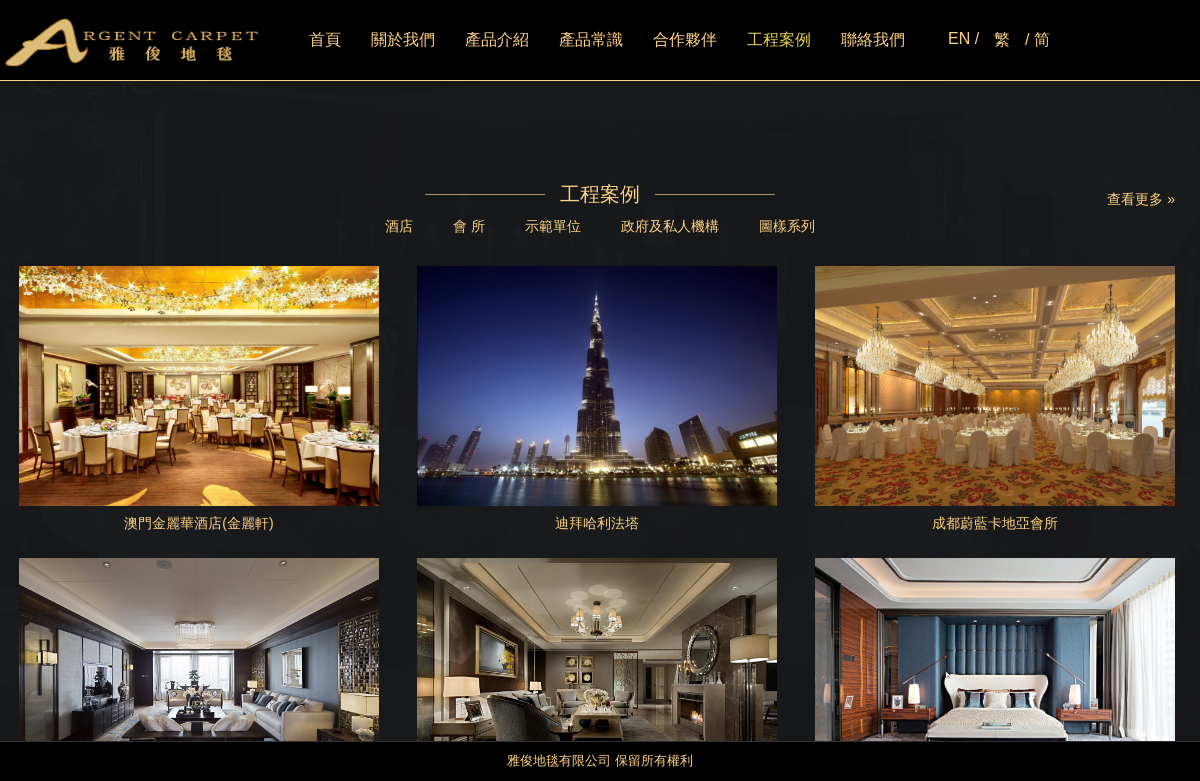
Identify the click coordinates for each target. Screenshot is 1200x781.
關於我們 (403, 39)
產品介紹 (497, 39)
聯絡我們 (873, 39)
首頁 (325, 39)
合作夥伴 (685, 39)
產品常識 (591, 39)
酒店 (399, 226)
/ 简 (1037, 39)
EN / (963, 38)
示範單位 (553, 226)
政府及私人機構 (670, 226)
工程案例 (779, 39)
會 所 (469, 226)
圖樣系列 (787, 226)
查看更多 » (1141, 199)
